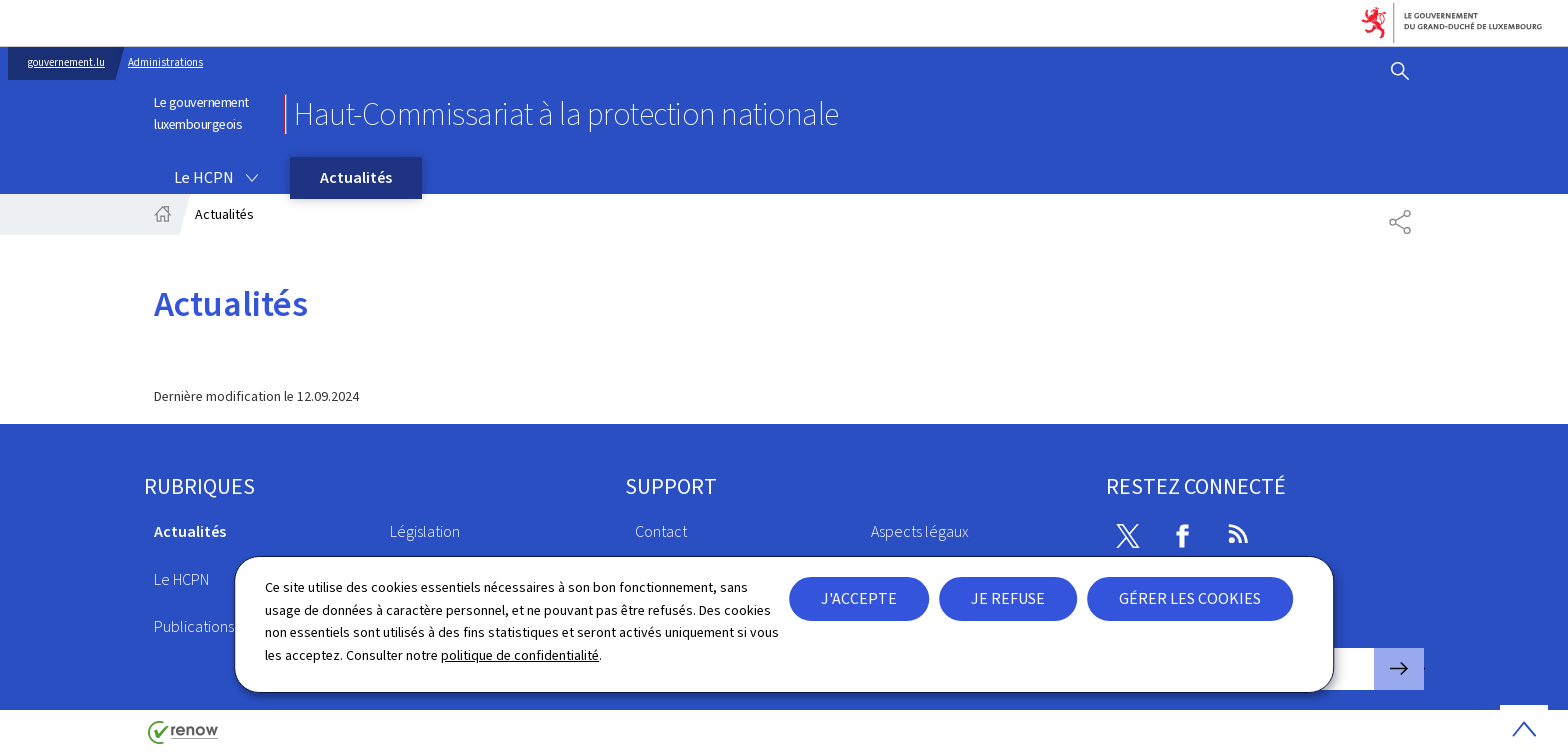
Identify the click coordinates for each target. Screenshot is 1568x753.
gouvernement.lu (66, 62)
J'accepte (859, 598)
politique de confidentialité (520, 655)
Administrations (165, 62)
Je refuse (1008, 598)
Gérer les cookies (1190, 598)
